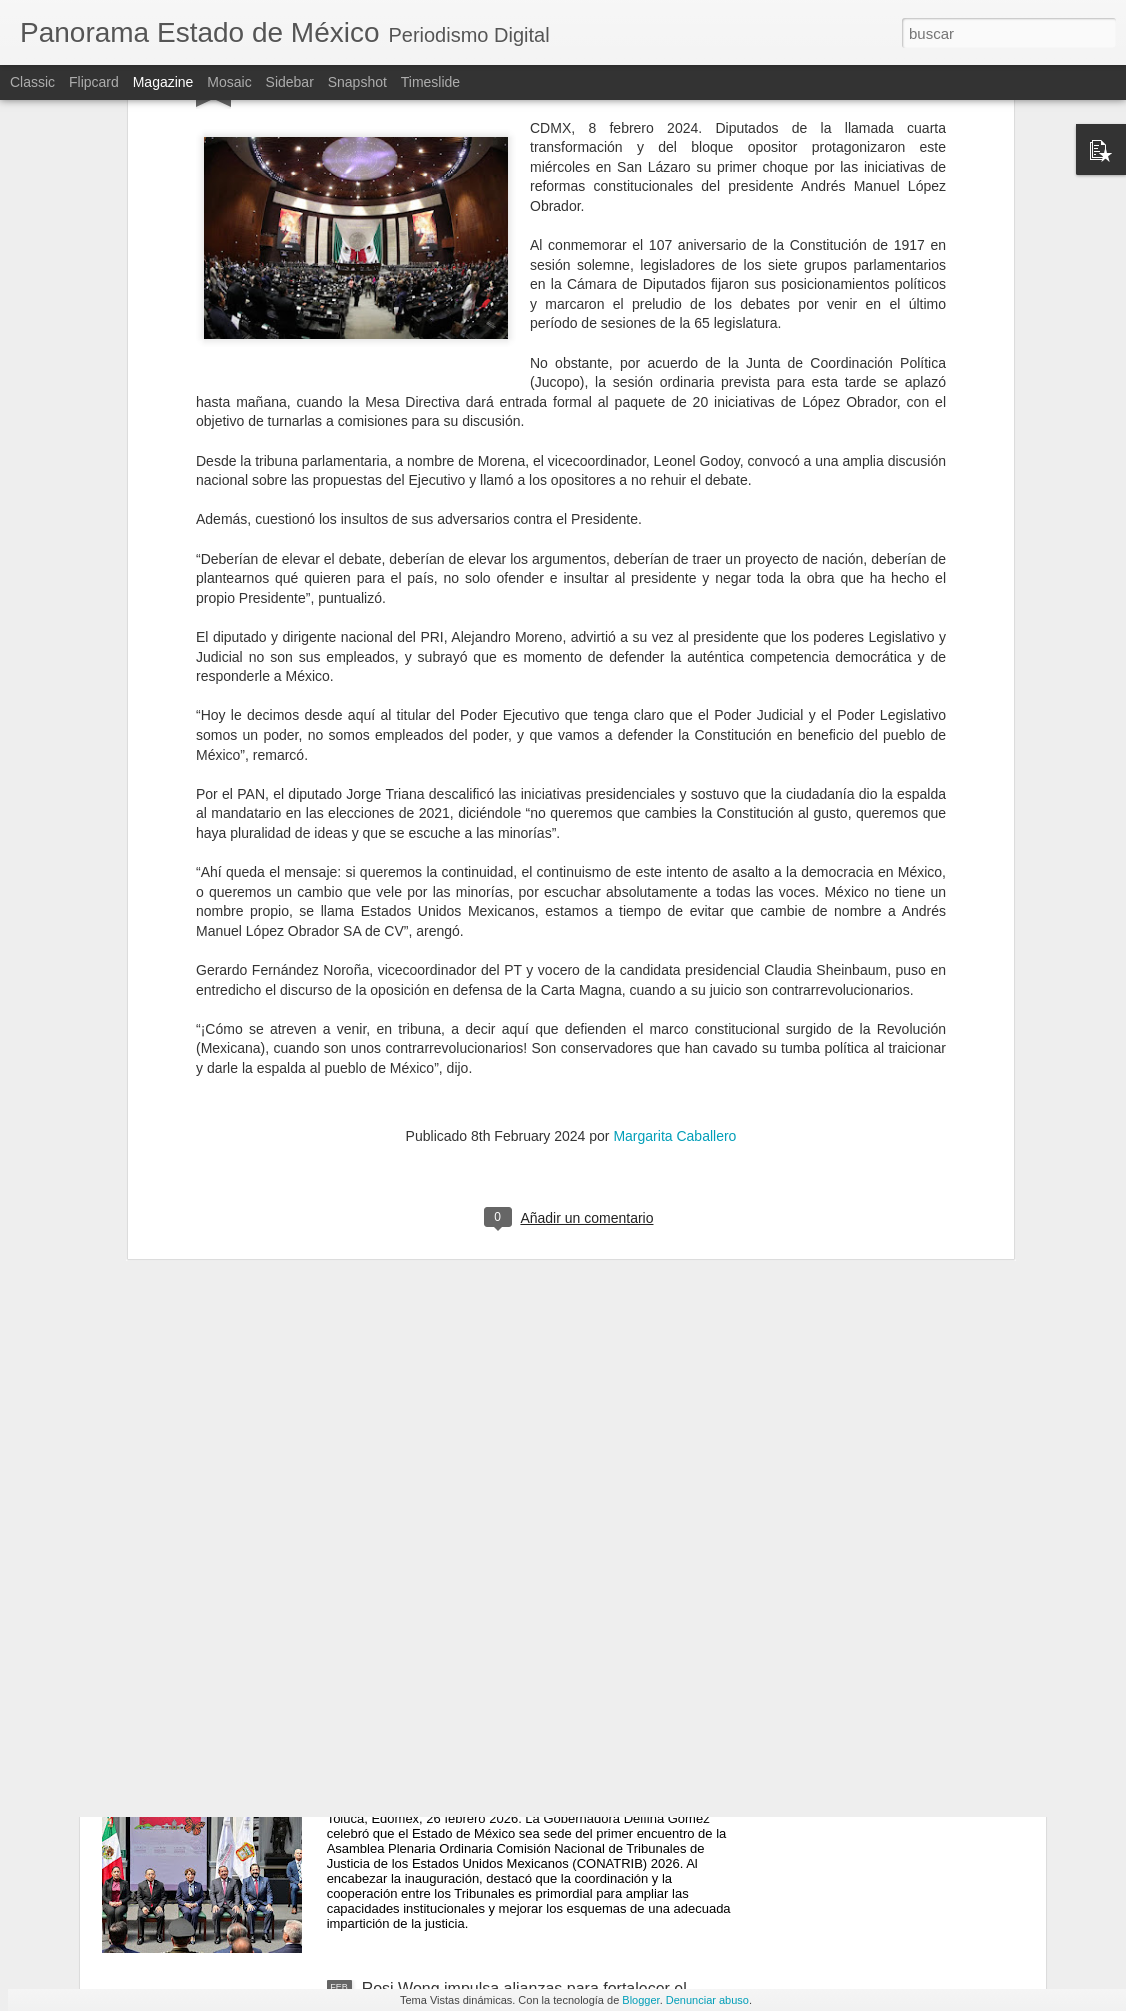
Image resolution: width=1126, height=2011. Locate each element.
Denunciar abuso (707, 2000)
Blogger (640, 2000)
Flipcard (94, 82)
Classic (32, 82)
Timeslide (430, 82)
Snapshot (357, 82)
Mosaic (229, 82)
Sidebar (290, 82)
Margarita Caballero (674, 929)
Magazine (163, 82)
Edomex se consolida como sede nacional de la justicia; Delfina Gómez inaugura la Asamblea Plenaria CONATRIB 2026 (531, 1779)
